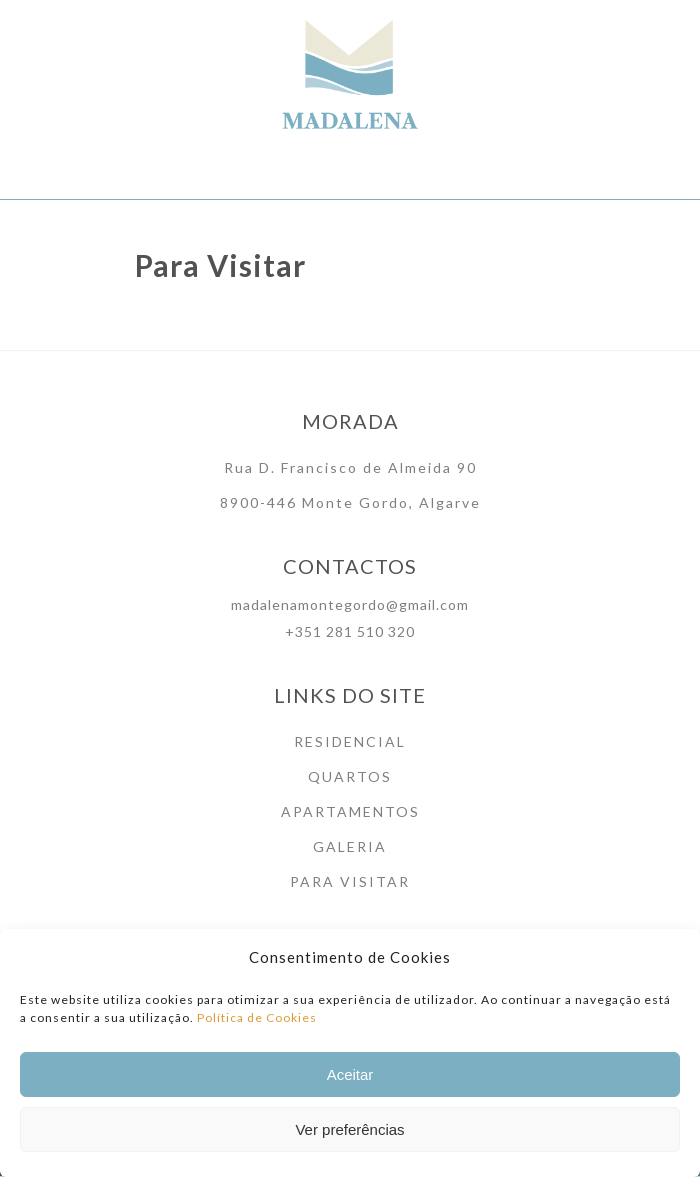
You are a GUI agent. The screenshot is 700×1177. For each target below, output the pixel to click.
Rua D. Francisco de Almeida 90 (350, 467)
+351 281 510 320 (350, 631)
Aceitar (350, 1080)
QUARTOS (350, 776)
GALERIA (350, 846)
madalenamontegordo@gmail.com (350, 604)
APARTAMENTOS (350, 811)
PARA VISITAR (350, 881)
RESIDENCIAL (350, 741)
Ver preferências (349, 1135)
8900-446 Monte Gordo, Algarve (350, 502)
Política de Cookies (257, 1023)
